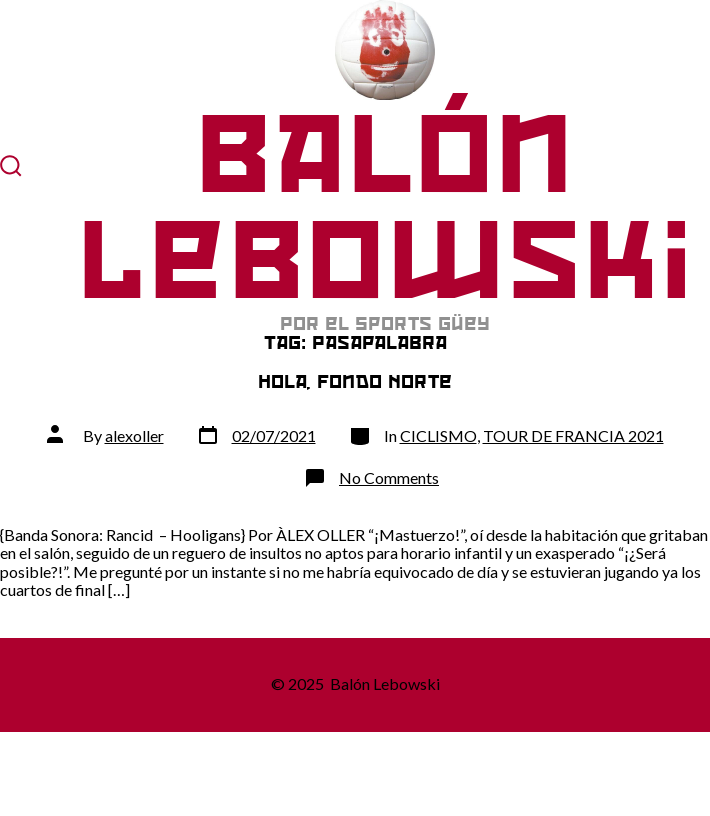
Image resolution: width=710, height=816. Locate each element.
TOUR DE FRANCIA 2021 (573, 435)
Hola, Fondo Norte (355, 381)
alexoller (134, 435)
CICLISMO (438, 435)
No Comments (389, 477)
